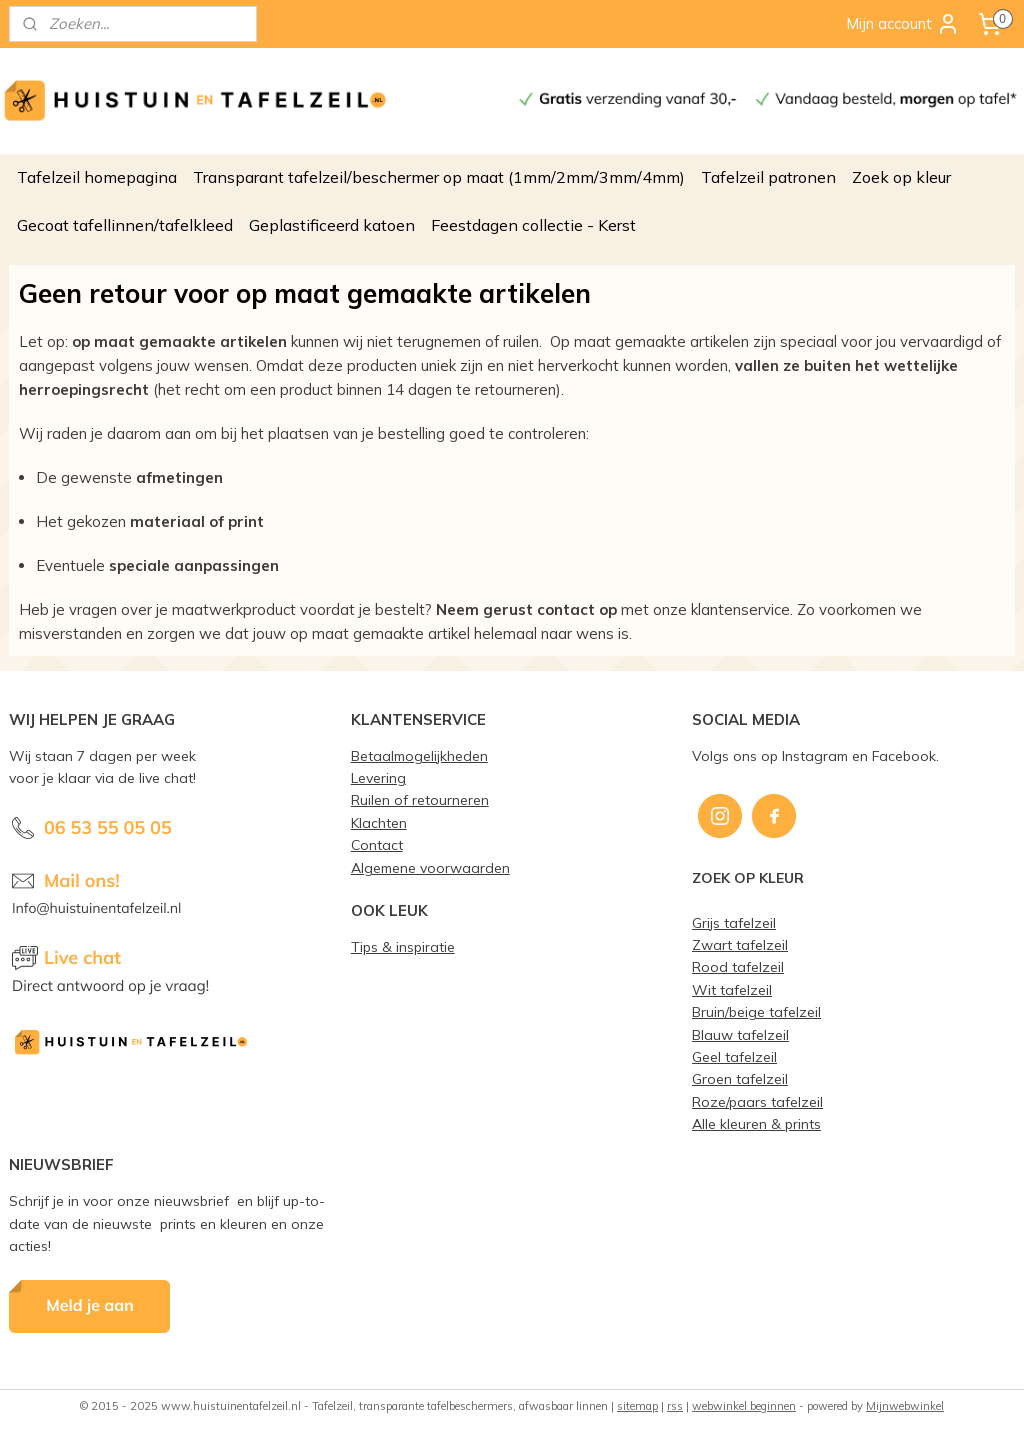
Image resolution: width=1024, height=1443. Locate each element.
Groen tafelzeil (740, 1078)
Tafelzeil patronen (768, 177)
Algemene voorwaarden (430, 867)
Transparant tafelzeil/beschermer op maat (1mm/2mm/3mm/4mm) (439, 177)
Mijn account (903, 24)
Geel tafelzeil (734, 1056)
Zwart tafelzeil (740, 944)
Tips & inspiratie (403, 946)
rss (675, 1406)
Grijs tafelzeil (734, 922)
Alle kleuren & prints (756, 1123)
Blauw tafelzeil (740, 1034)
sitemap (637, 1406)
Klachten (379, 822)
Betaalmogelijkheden (419, 755)
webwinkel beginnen (744, 1406)
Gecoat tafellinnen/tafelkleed (125, 225)
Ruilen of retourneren (420, 799)
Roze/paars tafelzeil (757, 1101)
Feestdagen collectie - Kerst (533, 225)
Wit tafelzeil (732, 989)
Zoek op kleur (901, 177)
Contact (377, 844)
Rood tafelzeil (738, 966)
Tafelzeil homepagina (97, 177)
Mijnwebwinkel (905, 1406)
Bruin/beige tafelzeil (756, 1011)
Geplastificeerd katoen (332, 225)
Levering (378, 777)
